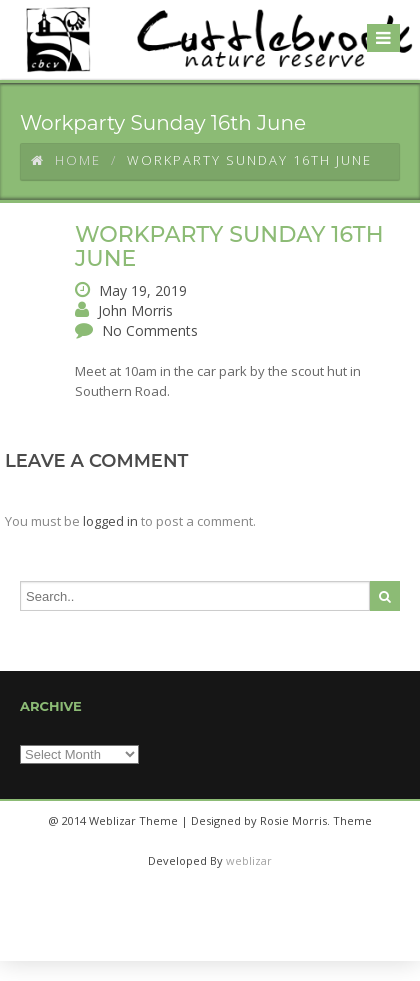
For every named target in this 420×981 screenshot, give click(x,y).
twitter (232, 941)
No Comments (150, 330)
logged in (110, 521)
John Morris (135, 310)
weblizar (249, 860)
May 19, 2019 (143, 290)
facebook (184, 941)
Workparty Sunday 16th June (229, 246)
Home (66, 160)
